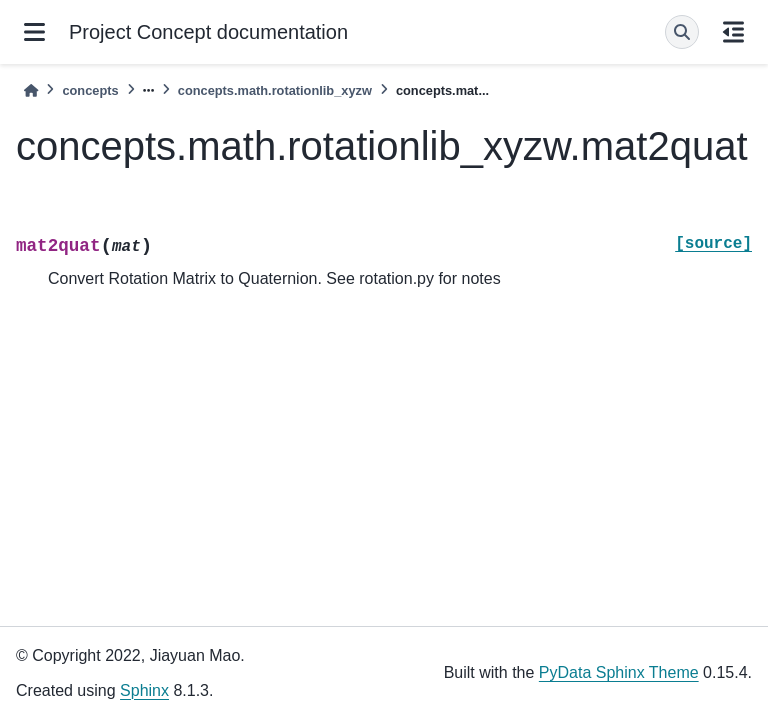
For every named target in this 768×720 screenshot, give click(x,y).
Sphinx (144, 690)
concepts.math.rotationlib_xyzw (275, 90)
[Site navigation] (34, 32)
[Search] (682, 32)
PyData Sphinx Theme (619, 672)
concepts (90, 90)
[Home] (31, 90)
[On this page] (733, 32)
